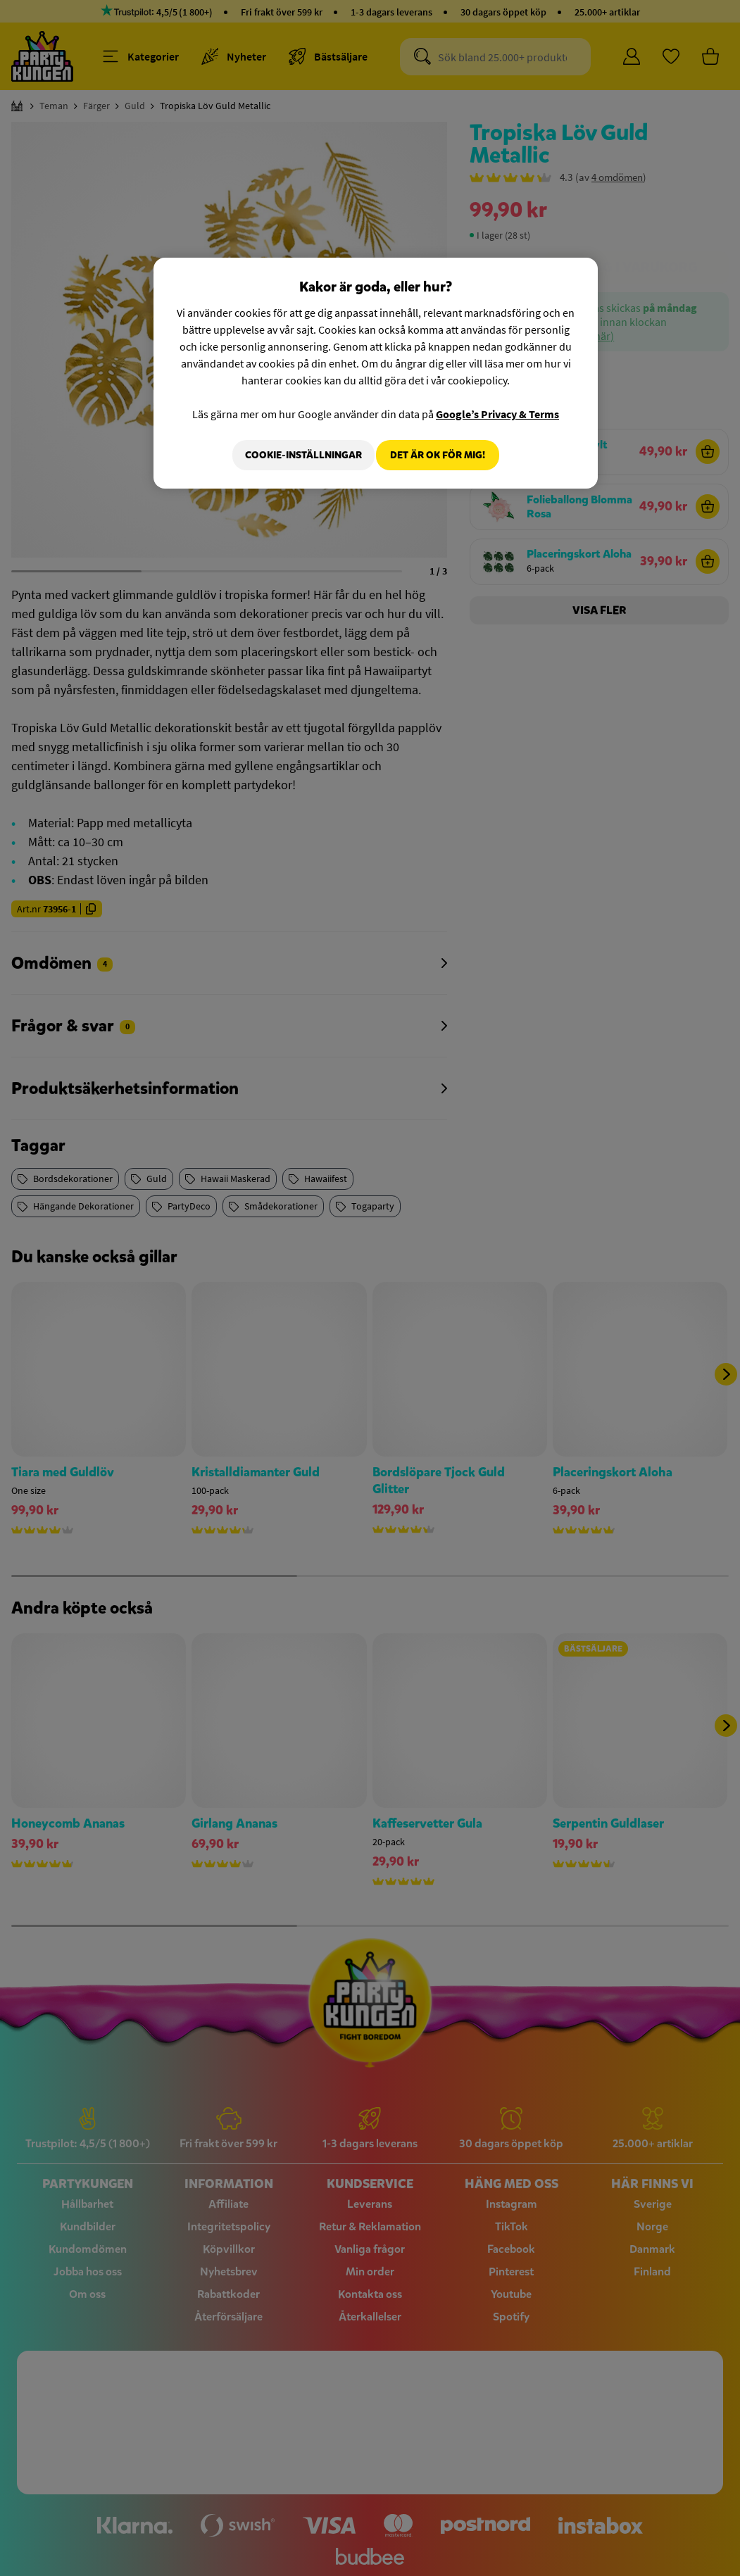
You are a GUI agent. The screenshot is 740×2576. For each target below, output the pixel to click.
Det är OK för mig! (437, 455)
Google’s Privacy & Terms (497, 414)
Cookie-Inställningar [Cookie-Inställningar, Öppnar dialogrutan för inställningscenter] (295, 455)
